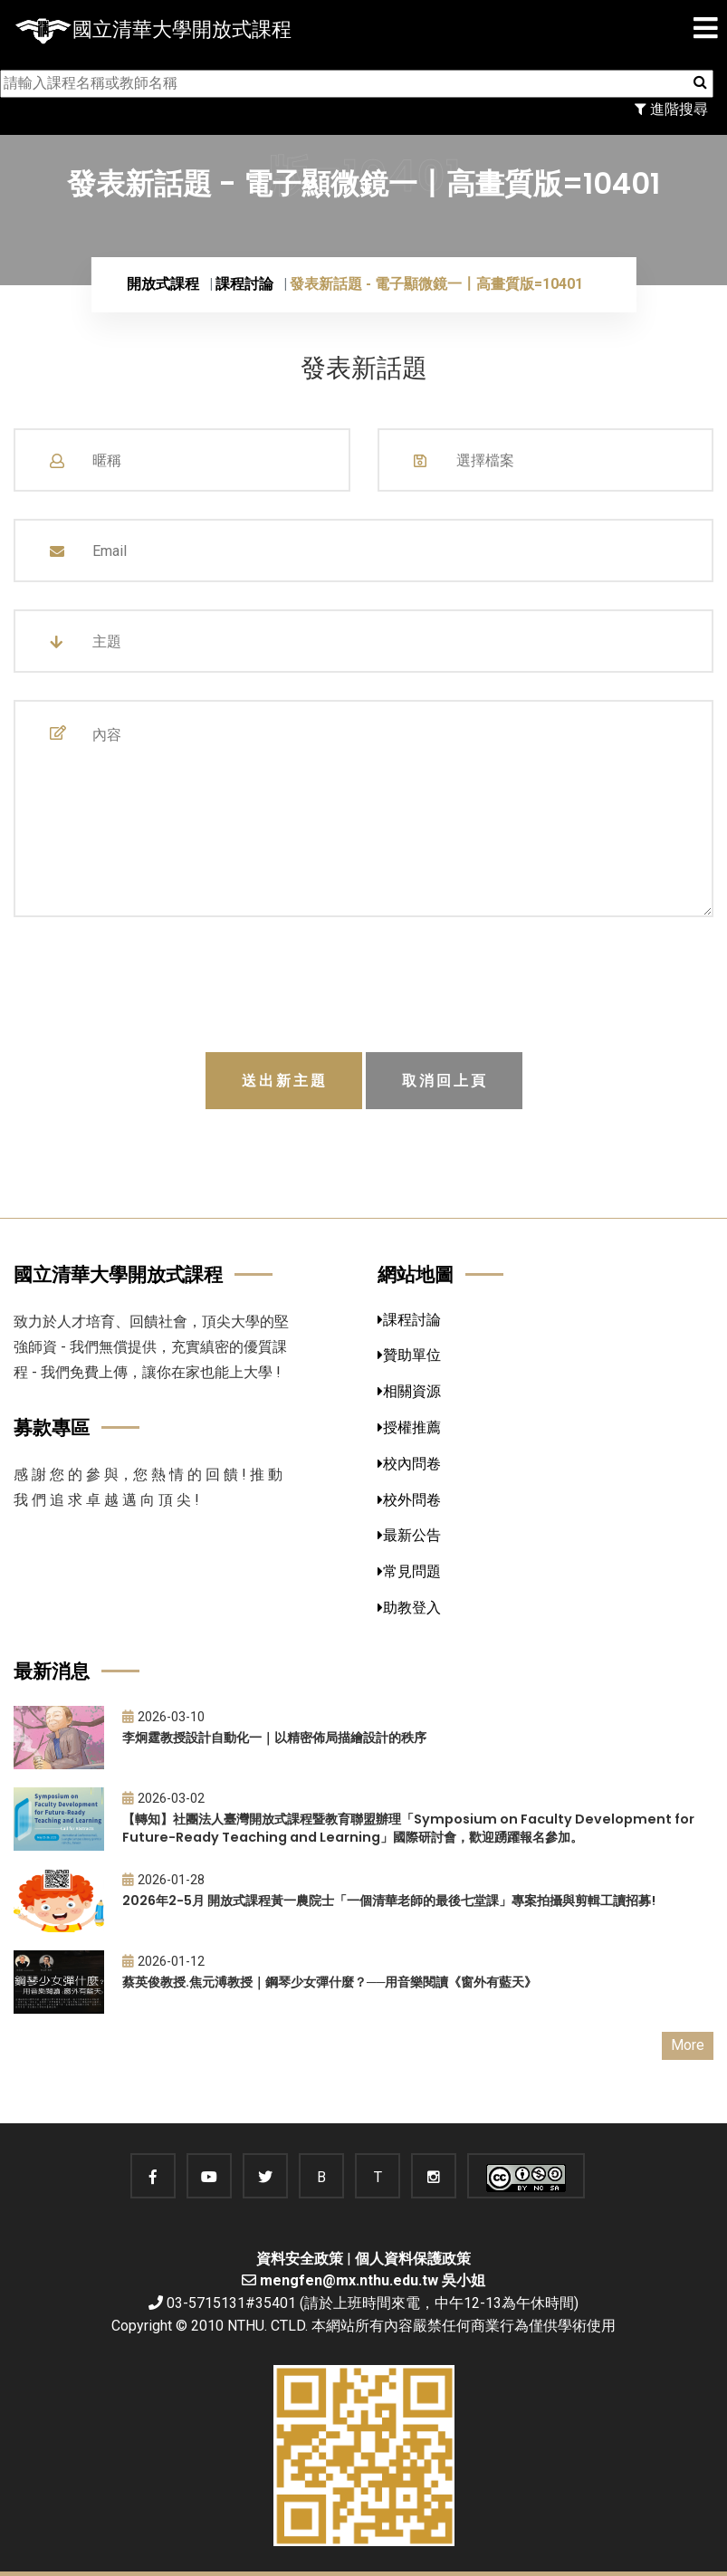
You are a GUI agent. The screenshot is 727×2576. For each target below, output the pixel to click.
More (687, 2045)
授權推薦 (409, 1427)
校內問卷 (409, 1463)
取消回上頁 (445, 1080)
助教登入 (409, 1607)
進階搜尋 (671, 109)
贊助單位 (409, 1355)
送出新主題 (285, 1080)
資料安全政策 (299, 2258)
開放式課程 (163, 283)
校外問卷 (409, 1499)
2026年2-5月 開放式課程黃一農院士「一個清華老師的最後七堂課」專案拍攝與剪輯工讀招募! (388, 1900)
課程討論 (244, 283)
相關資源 (409, 1391)
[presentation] (364, 987)
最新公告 (409, 1535)
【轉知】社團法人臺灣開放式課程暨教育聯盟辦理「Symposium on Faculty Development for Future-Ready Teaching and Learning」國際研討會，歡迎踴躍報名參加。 (408, 1828)
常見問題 (409, 1571)
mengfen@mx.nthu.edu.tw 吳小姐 (372, 2280)
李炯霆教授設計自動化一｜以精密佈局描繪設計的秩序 (274, 1738)
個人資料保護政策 (413, 2258)
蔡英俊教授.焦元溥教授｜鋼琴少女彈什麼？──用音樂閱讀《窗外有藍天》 (329, 1982)
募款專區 (52, 1427)
